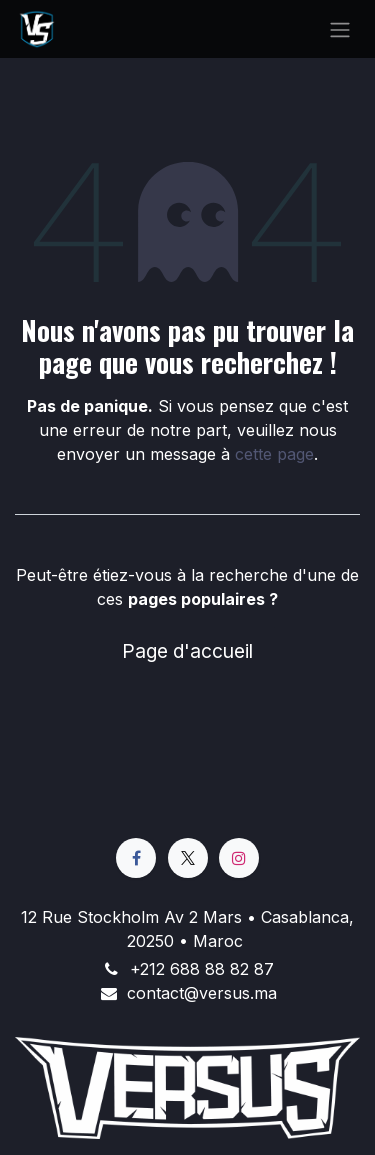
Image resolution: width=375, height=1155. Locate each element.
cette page (274, 454)
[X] (188, 858)
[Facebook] (136, 858)
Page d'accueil (187, 651)
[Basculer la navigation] (340, 29)
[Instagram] (239, 858)
